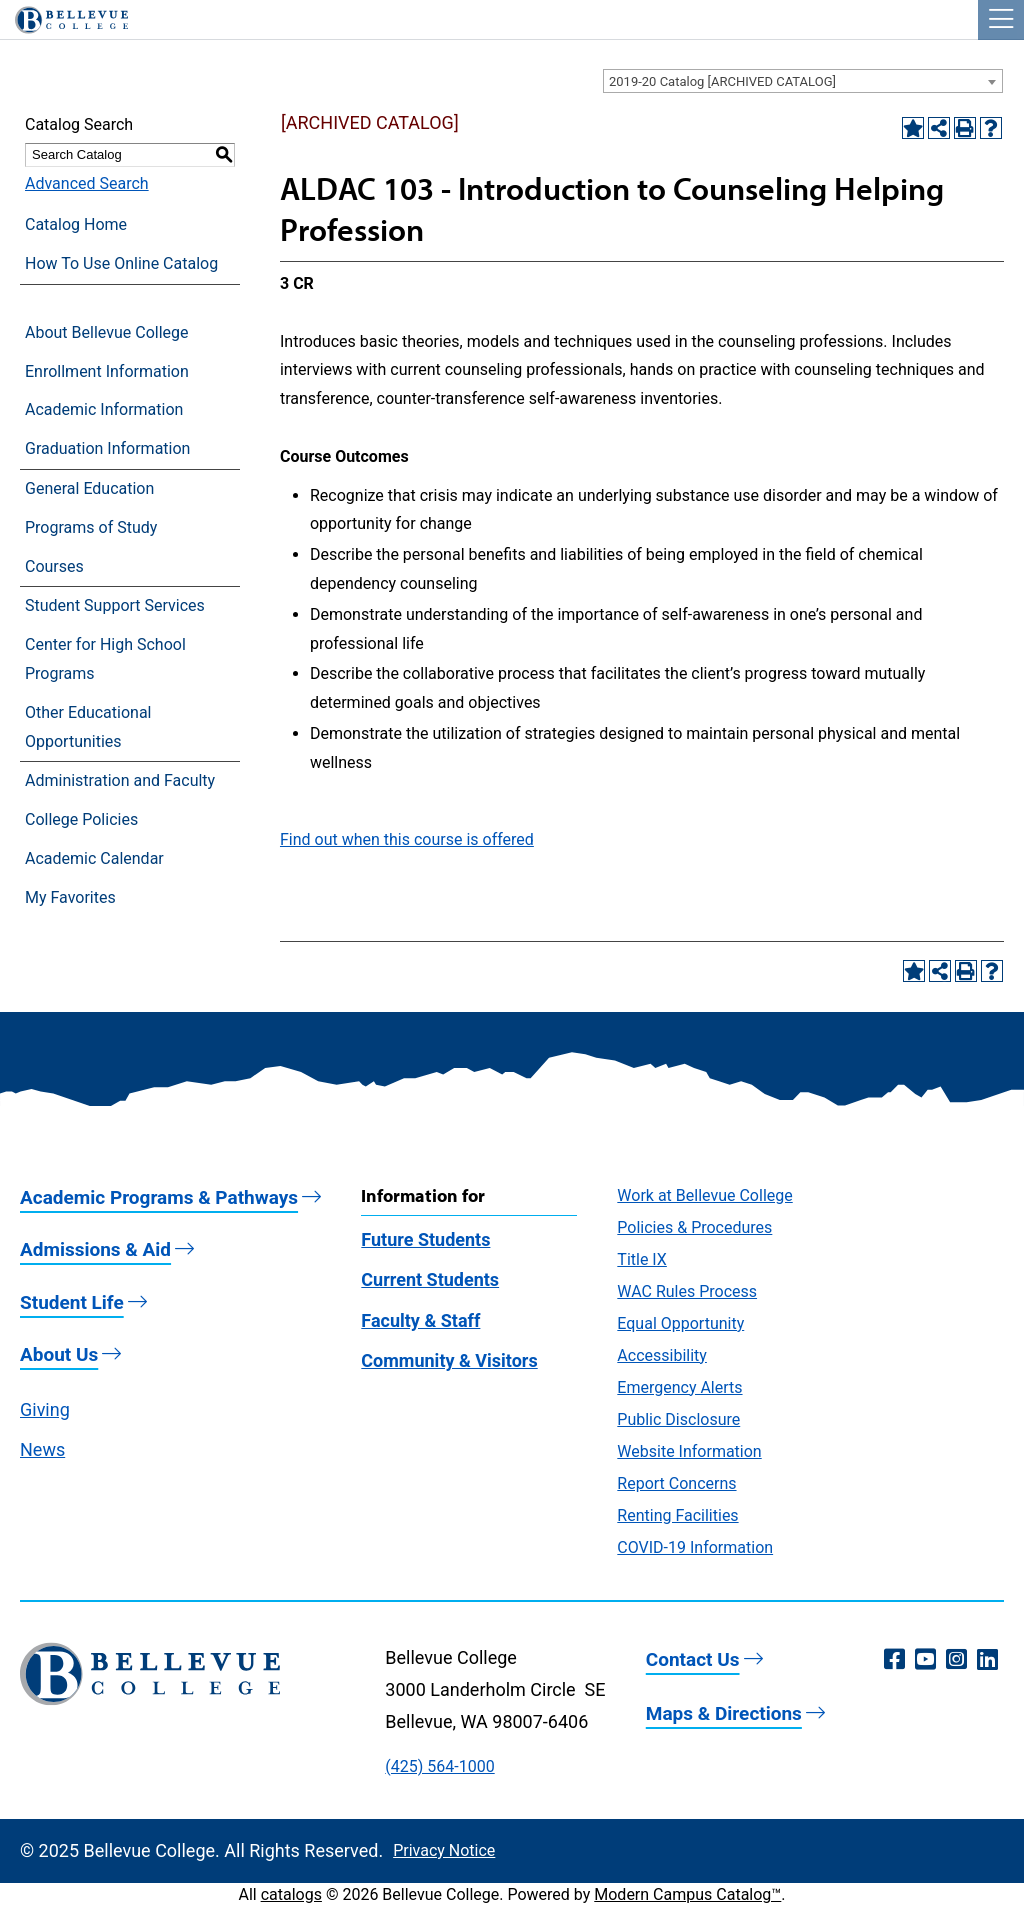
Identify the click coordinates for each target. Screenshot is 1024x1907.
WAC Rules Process (687, 1291)
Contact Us (693, 1659)
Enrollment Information (107, 371)
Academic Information (104, 409)
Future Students (425, 1239)
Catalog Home (76, 224)
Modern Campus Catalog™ (687, 1894)
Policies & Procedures (694, 1227)
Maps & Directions (724, 1713)
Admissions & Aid (95, 1249)
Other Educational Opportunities (88, 727)
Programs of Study (91, 527)
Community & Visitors (449, 1360)
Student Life (72, 1302)
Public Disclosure (678, 1419)
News (42, 1449)
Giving (45, 1409)
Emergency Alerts (679, 1387)
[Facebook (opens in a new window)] (894, 1660)
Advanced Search (87, 183)
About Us (59, 1354)
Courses (54, 566)
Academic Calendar (94, 858)
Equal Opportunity (680, 1323)
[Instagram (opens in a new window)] (956, 1660)
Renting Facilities (677, 1515)
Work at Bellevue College (704, 1195)
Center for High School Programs (105, 659)
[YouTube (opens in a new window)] (925, 1660)
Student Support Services (115, 605)
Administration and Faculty (120, 780)
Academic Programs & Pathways (159, 1197)
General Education (89, 488)
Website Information (689, 1451)
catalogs (291, 1894)
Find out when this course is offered (407, 839)
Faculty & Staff (420, 1320)
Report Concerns (676, 1483)
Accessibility (662, 1355)
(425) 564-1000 (439, 1766)
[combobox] (803, 81)
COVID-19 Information (695, 1547)
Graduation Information (107, 448)
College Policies (81, 819)
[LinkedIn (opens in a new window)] (987, 1660)
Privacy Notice (444, 1850)
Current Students (430, 1279)
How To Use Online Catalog (121, 263)
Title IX (642, 1259)
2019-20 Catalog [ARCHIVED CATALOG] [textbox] (722, 81)
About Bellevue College (106, 332)
